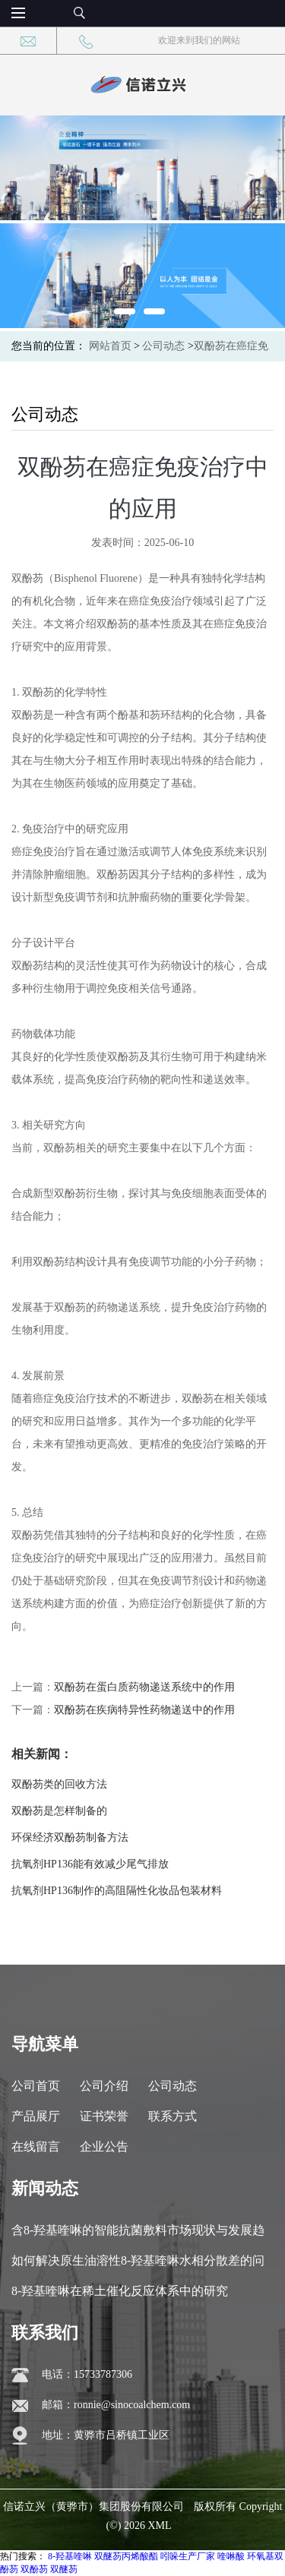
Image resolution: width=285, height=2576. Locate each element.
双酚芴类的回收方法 (59, 1784)
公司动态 (163, 346)
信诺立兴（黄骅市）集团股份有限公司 (93, 2506)
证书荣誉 (104, 2116)
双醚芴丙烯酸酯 (126, 2556)
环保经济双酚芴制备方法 (69, 1837)
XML (159, 2525)
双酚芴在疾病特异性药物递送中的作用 (144, 1710)
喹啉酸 (231, 2556)
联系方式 (172, 2116)
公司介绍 (104, 2085)
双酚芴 (34, 2569)
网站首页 (110, 346)
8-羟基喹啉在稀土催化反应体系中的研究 (119, 2290)
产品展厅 (35, 2116)
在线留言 (35, 2146)
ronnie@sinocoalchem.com (132, 2404)
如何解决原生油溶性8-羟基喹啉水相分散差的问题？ (137, 2265)
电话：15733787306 (87, 2374)
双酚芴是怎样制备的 (59, 1811)
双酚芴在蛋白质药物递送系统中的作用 (144, 1687)
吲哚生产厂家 (187, 2556)
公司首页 (35, 2085)
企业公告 (104, 2146)
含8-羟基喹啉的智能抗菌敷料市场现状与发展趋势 (137, 2235)
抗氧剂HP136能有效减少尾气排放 (90, 1864)
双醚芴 (64, 2569)
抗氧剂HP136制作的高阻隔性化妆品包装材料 (116, 1890)
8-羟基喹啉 (70, 2556)
